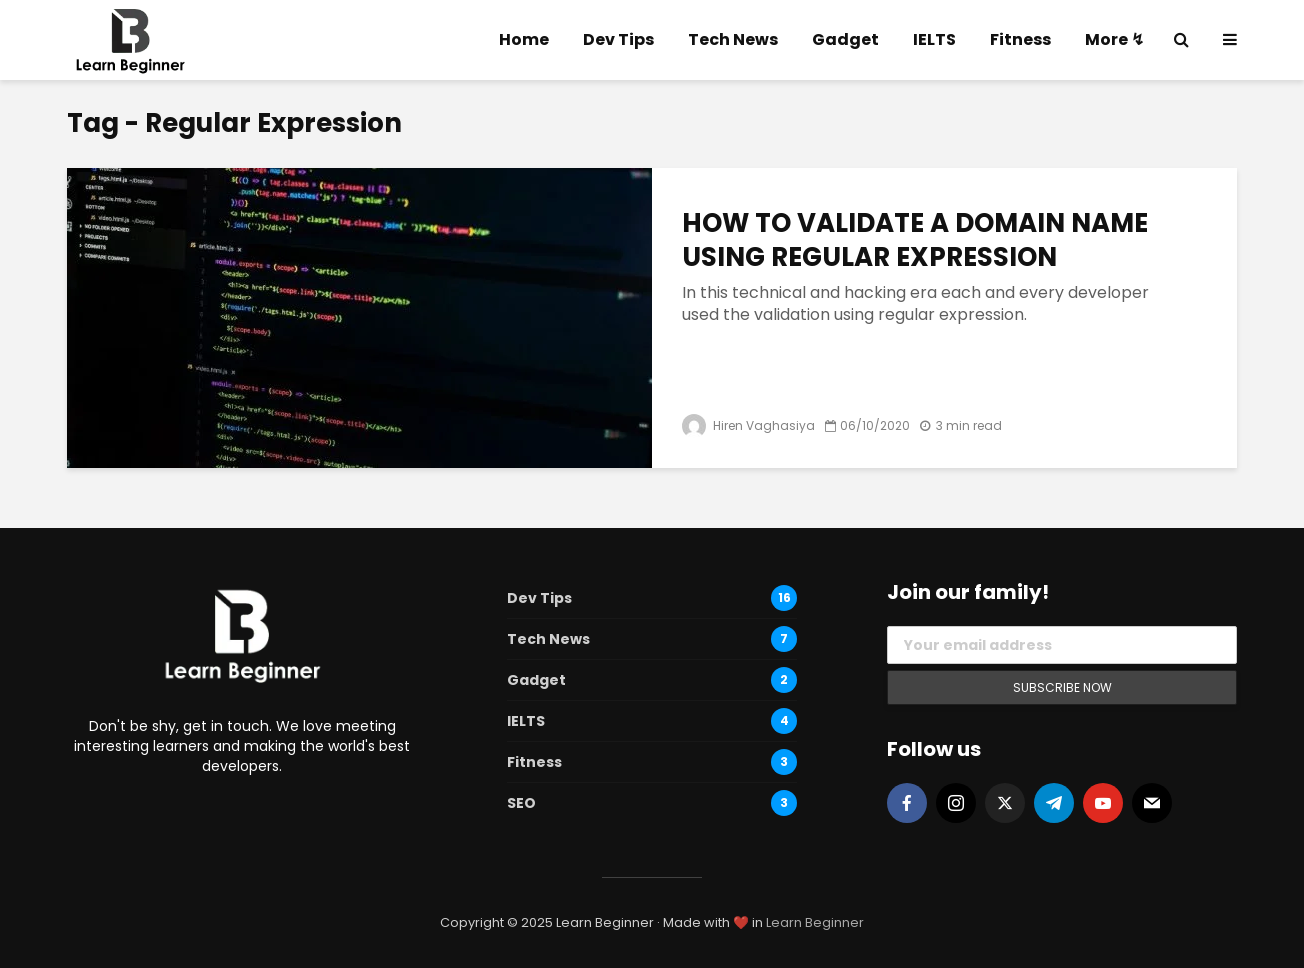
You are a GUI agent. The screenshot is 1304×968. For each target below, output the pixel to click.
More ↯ (1114, 39)
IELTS (934, 39)
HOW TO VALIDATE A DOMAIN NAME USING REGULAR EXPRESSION (915, 240)
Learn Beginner (815, 922)
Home (524, 39)
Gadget (845, 39)
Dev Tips (618, 39)
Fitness (1020, 39)
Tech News (733, 39)
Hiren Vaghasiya (748, 425)
